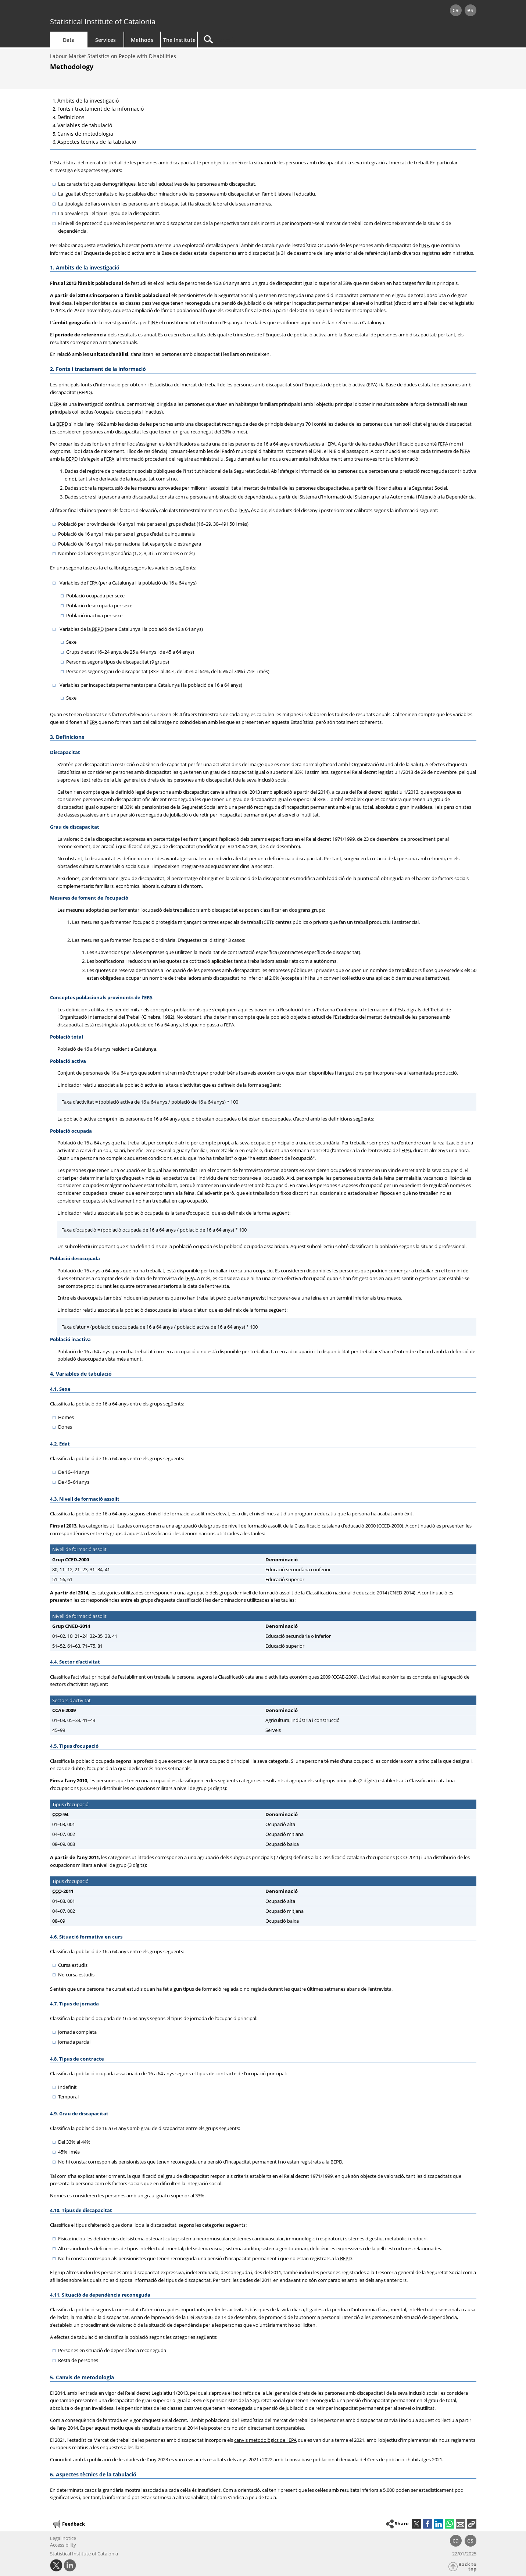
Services (105, 39)
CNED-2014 (77, 1626)
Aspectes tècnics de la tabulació (96, 141)
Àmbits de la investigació (88, 100)
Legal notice (63, 2538)
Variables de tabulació (84, 125)
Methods (142, 39)
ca (455, 10)
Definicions (71, 117)
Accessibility (63, 2544)
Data (69, 39)
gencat (135, 10)
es (470, 10)
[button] (471, 2524)
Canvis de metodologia (85, 133)
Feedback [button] (68, 2524)
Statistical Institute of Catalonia (102, 21)
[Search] (260, 39)
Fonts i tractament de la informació (100, 108)
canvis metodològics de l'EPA (265, 2440)
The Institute (179, 39)
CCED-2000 (77, 1559)
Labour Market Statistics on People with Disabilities (113, 56)
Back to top (467, 2566)
